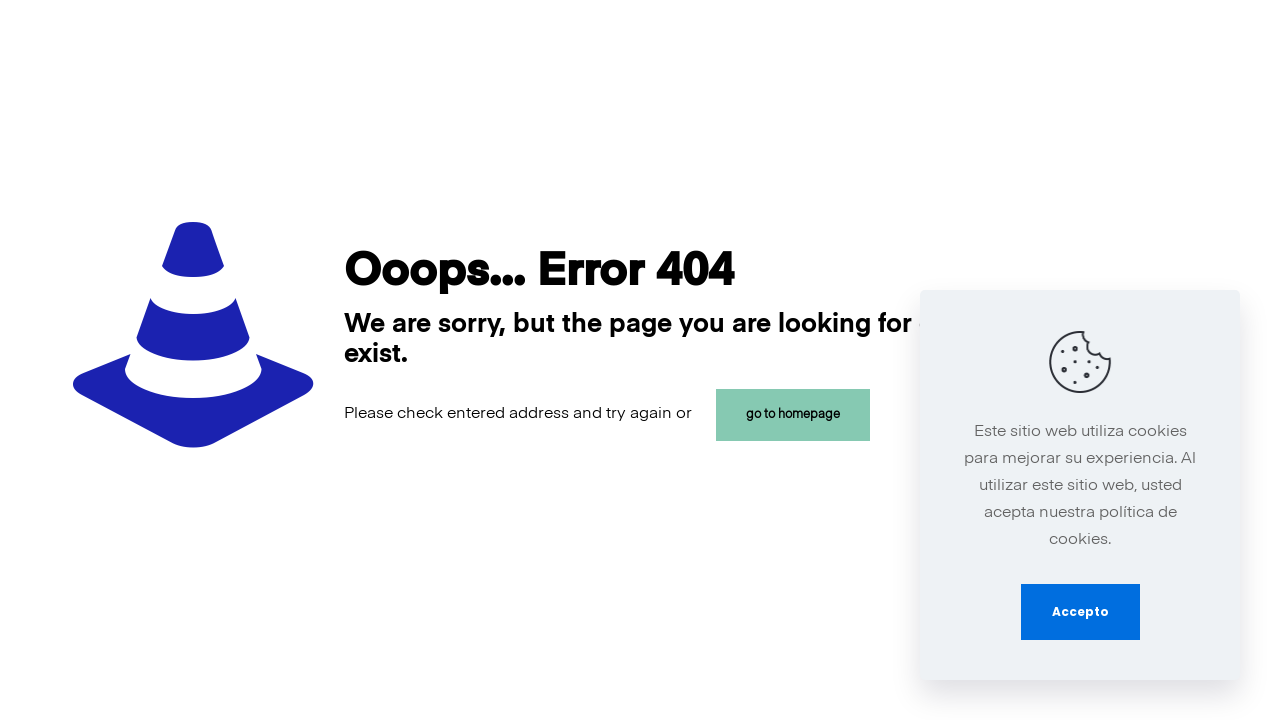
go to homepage (793, 415)
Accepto (1080, 611)
